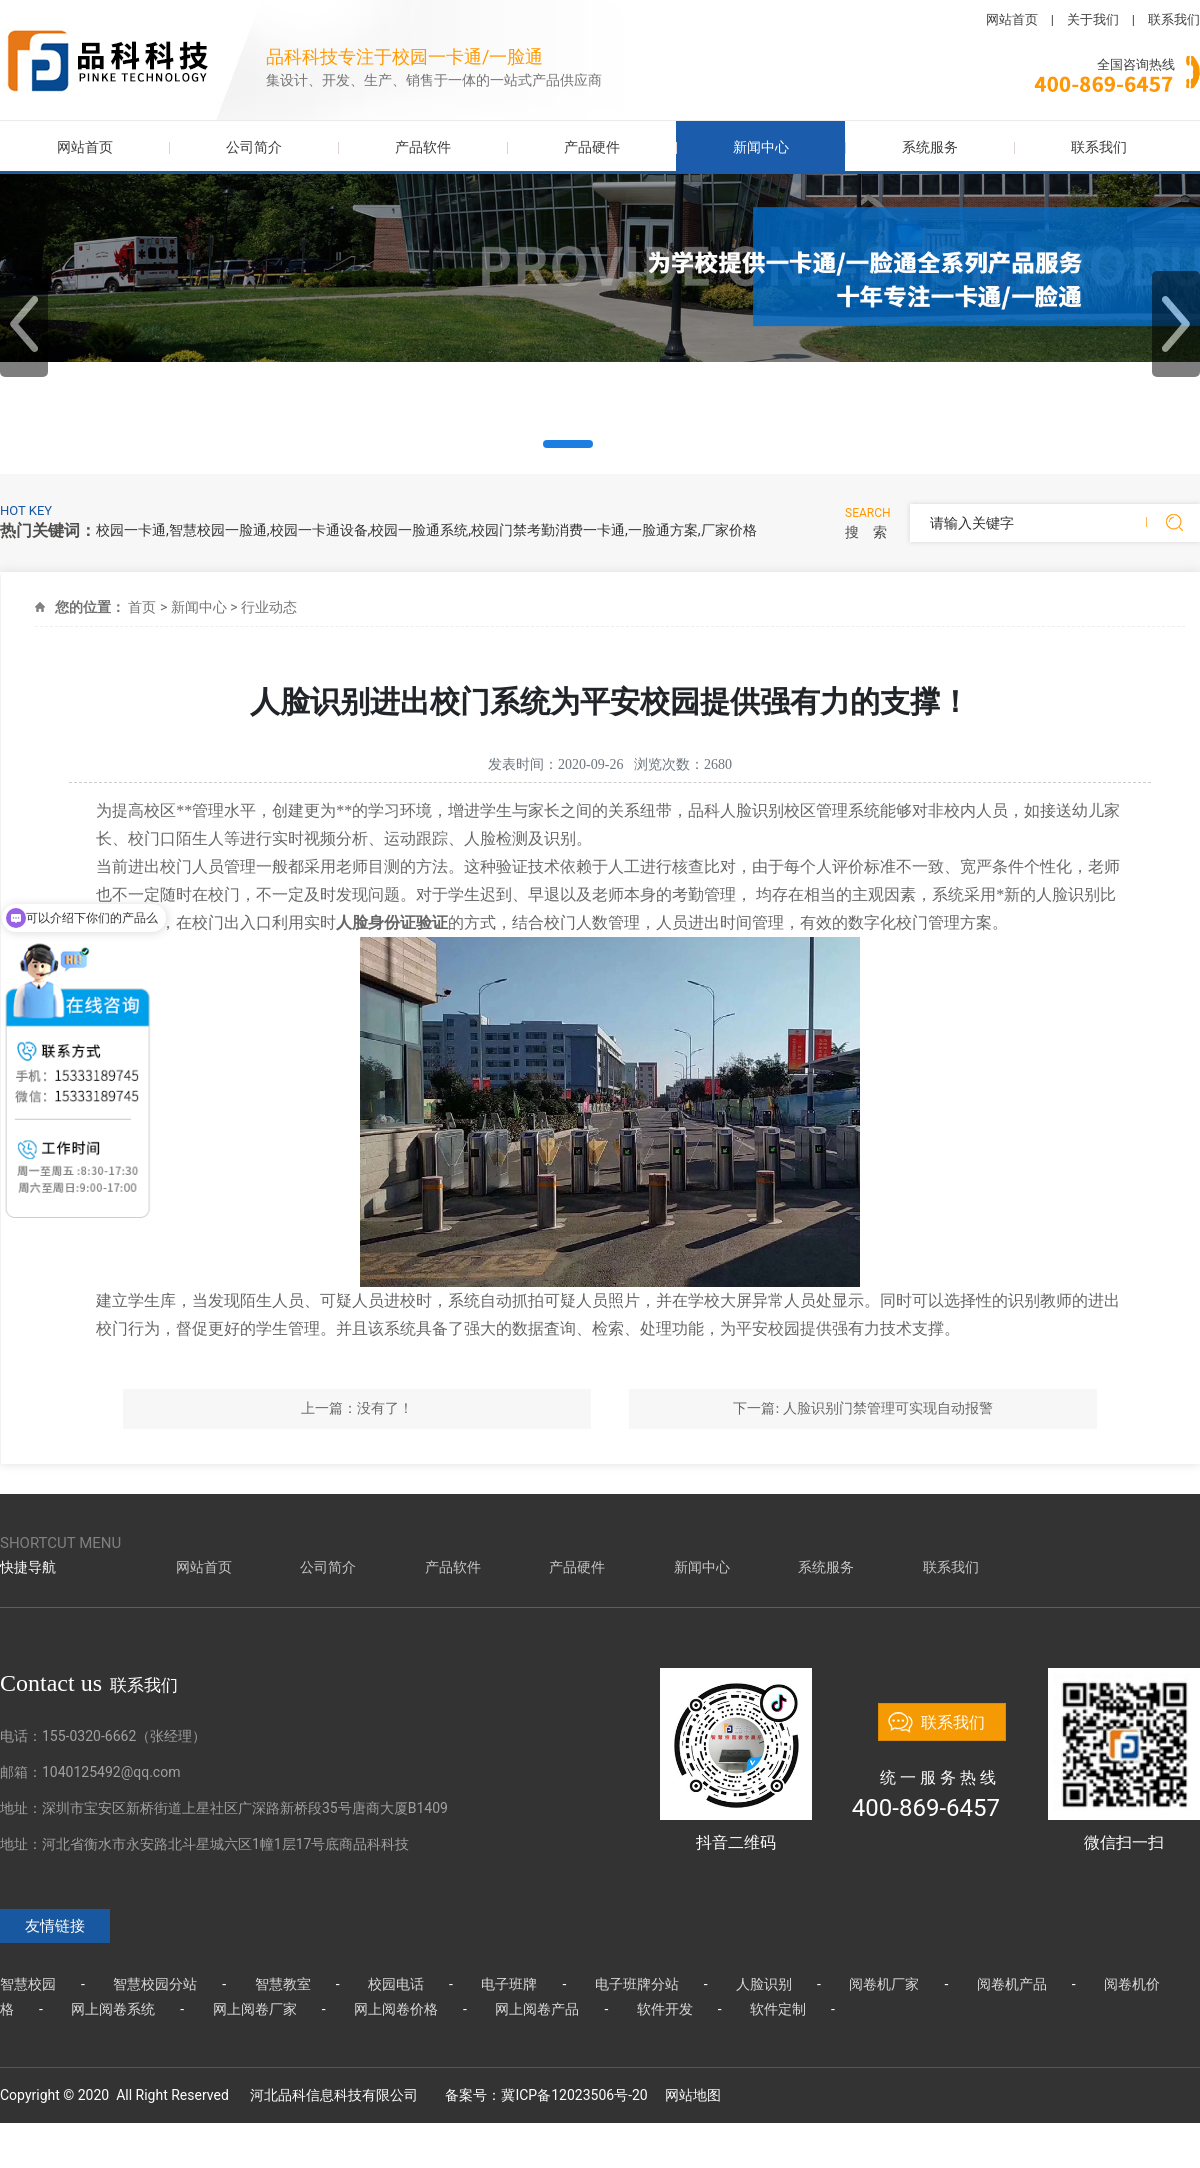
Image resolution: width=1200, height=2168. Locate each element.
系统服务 (930, 147)
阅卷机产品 (1012, 1984)
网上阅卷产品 (537, 2009)
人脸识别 (764, 1984)
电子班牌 (509, 1984)
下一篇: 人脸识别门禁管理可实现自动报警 (862, 1408)
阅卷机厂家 (884, 1984)
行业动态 (269, 607)
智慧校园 (28, 1984)
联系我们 (1174, 19)
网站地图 (693, 2095)
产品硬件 (592, 147)
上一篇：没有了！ (357, 1408)
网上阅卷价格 (396, 2009)
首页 (142, 607)
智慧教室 (283, 1984)
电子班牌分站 (637, 1984)
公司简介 (254, 147)
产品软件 (423, 147)
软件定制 (778, 2009)
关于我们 (1093, 19)
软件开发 (665, 2009)
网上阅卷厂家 (255, 2009)
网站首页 (1012, 19)
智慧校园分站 (155, 1984)
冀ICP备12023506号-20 (574, 2095)
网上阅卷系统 (113, 2009)
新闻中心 (761, 147)
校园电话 (396, 1984)
